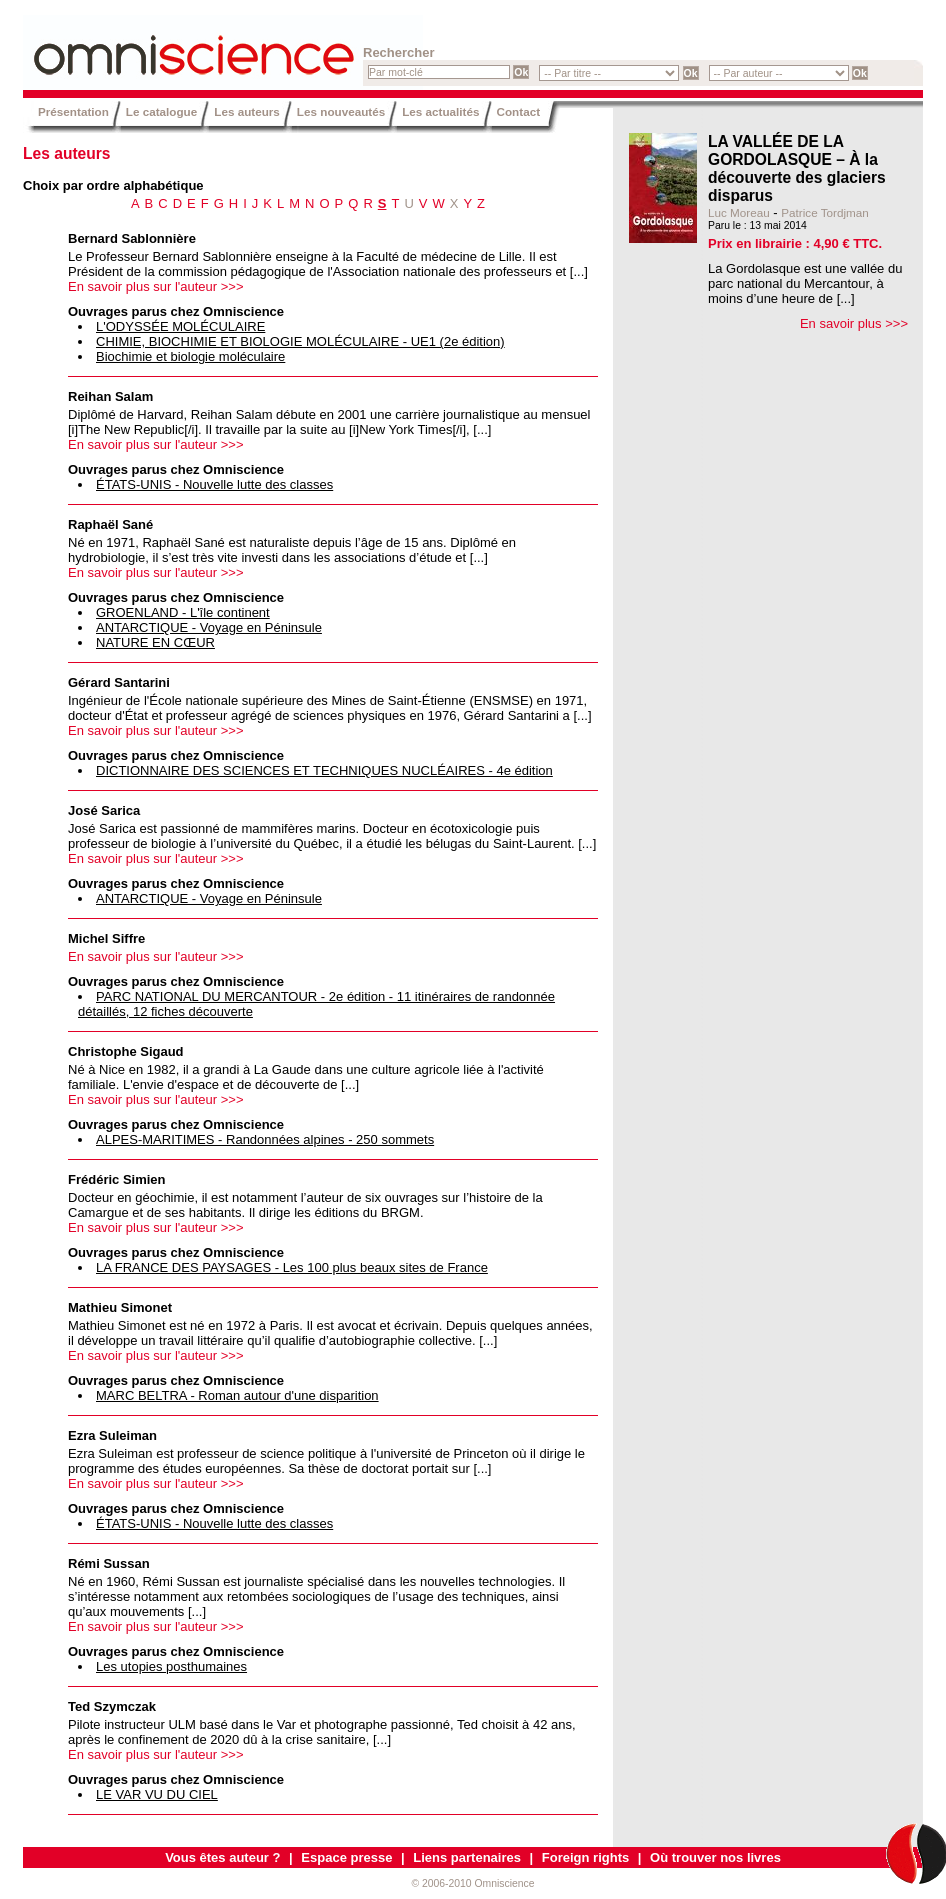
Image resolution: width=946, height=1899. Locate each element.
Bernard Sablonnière (132, 238)
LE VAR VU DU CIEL (157, 1794)
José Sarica (104, 810)
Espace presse (346, 1857)
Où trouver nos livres (715, 1857)
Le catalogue (161, 111)
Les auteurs (247, 111)
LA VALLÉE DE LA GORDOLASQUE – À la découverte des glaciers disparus (797, 168)
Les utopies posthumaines (171, 1666)
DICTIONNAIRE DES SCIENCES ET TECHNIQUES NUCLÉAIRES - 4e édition (324, 770)
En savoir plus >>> (854, 323)
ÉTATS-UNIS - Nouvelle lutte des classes (214, 484)
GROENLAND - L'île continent (183, 612)
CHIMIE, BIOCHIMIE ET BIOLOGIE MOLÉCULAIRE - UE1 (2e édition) (300, 341)
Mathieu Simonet (120, 1307)
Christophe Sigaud (126, 1051)
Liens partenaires (467, 1857)
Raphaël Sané (110, 524)
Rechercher (399, 52)
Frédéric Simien (117, 1179)
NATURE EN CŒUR (155, 642)
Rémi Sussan (109, 1563)
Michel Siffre (106, 938)
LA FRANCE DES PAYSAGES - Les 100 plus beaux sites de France (292, 1267)
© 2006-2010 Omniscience (472, 1883)
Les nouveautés (341, 111)
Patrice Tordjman (824, 212)
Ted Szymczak (112, 1706)
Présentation (73, 111)
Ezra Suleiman (112, 1435)
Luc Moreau (739, 212)
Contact (519, 111)
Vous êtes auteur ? (222, 1857)
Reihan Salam (110, 396)
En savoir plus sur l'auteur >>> (156, 286)
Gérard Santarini (119, 682)
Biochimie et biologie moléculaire (190, 356)
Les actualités (440, 111)
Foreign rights (585, 1857)
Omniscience (143, 45)
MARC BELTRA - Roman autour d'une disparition (237, 1395)
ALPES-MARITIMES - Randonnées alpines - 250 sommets (265, 1139)
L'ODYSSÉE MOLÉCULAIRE (180, 326)
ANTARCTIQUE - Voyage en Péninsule (209, 627)
